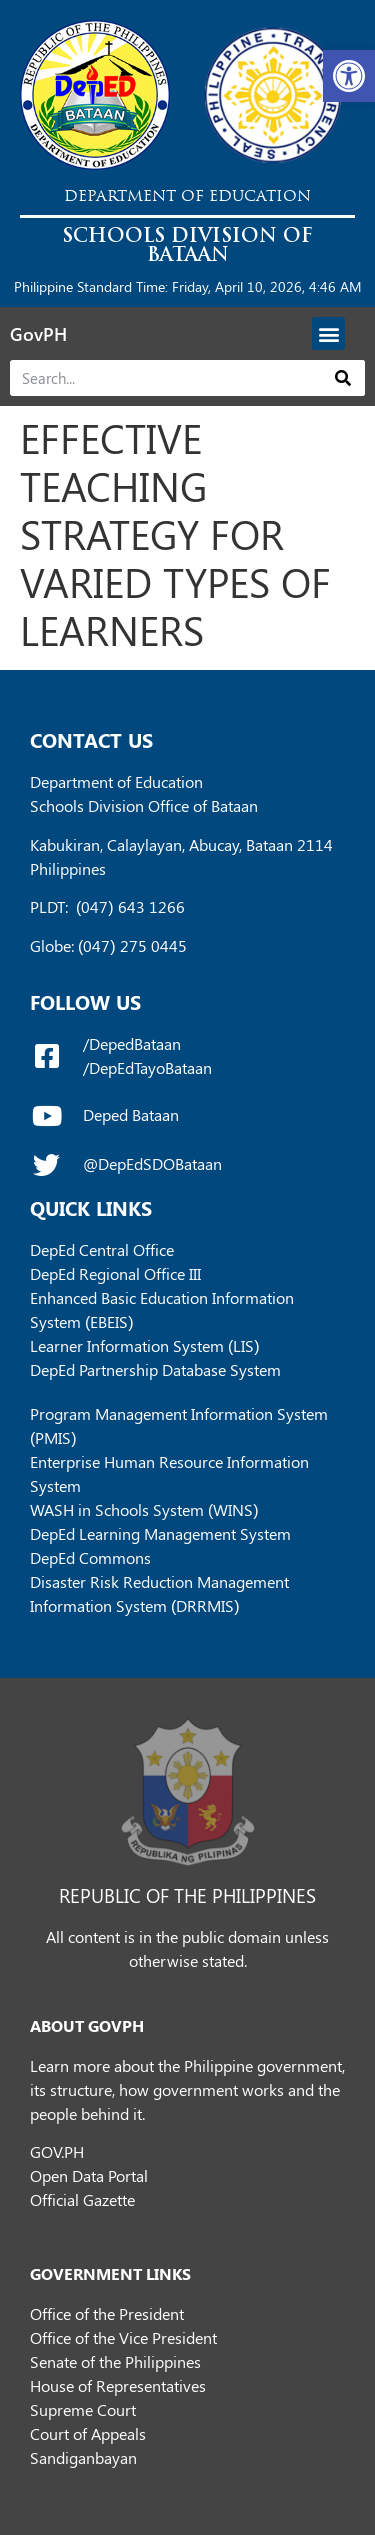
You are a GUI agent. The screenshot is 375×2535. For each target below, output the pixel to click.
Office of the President (107, 2313)
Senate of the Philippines (115, 2361)
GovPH (38, 334)
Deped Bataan (131, 1114)
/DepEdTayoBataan (147, 1067)
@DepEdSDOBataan (152, 1163)
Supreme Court (83, 2409)
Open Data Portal (89, 2175)
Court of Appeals (88, 2433)
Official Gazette (82, 2199)
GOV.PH (57, 2151)
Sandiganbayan (83, 2457)
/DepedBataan (132, 1043)
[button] (349, 76)
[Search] (343, 378)
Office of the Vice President (123, 2337)
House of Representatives (118, 2385)
